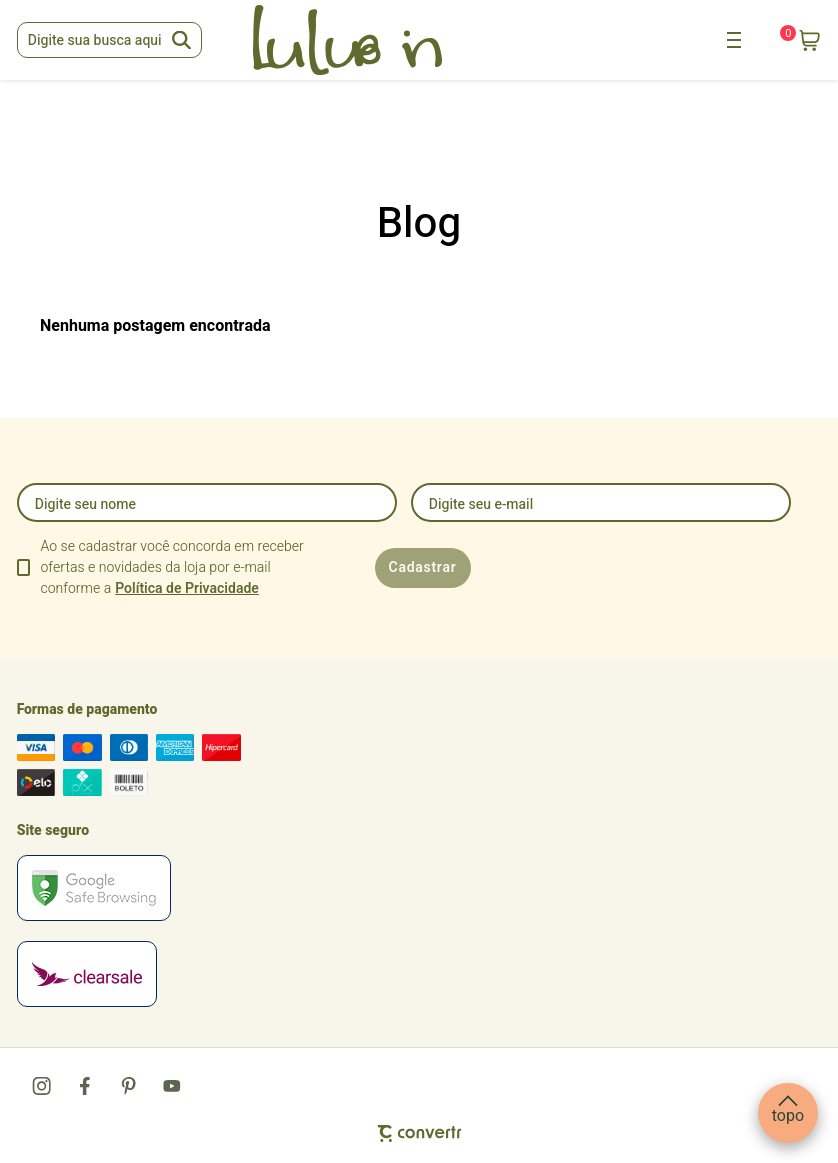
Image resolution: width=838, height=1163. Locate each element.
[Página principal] (348, 40)
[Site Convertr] (419, 1133)
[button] (788, 1113)
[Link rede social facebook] (86, 1086)
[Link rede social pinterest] (129, 1086)
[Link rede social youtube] (172, 1086)
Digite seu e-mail (481, 504)
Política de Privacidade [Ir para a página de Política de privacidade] (187, 588)
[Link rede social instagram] (43, 1086)
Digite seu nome (85, 504)
